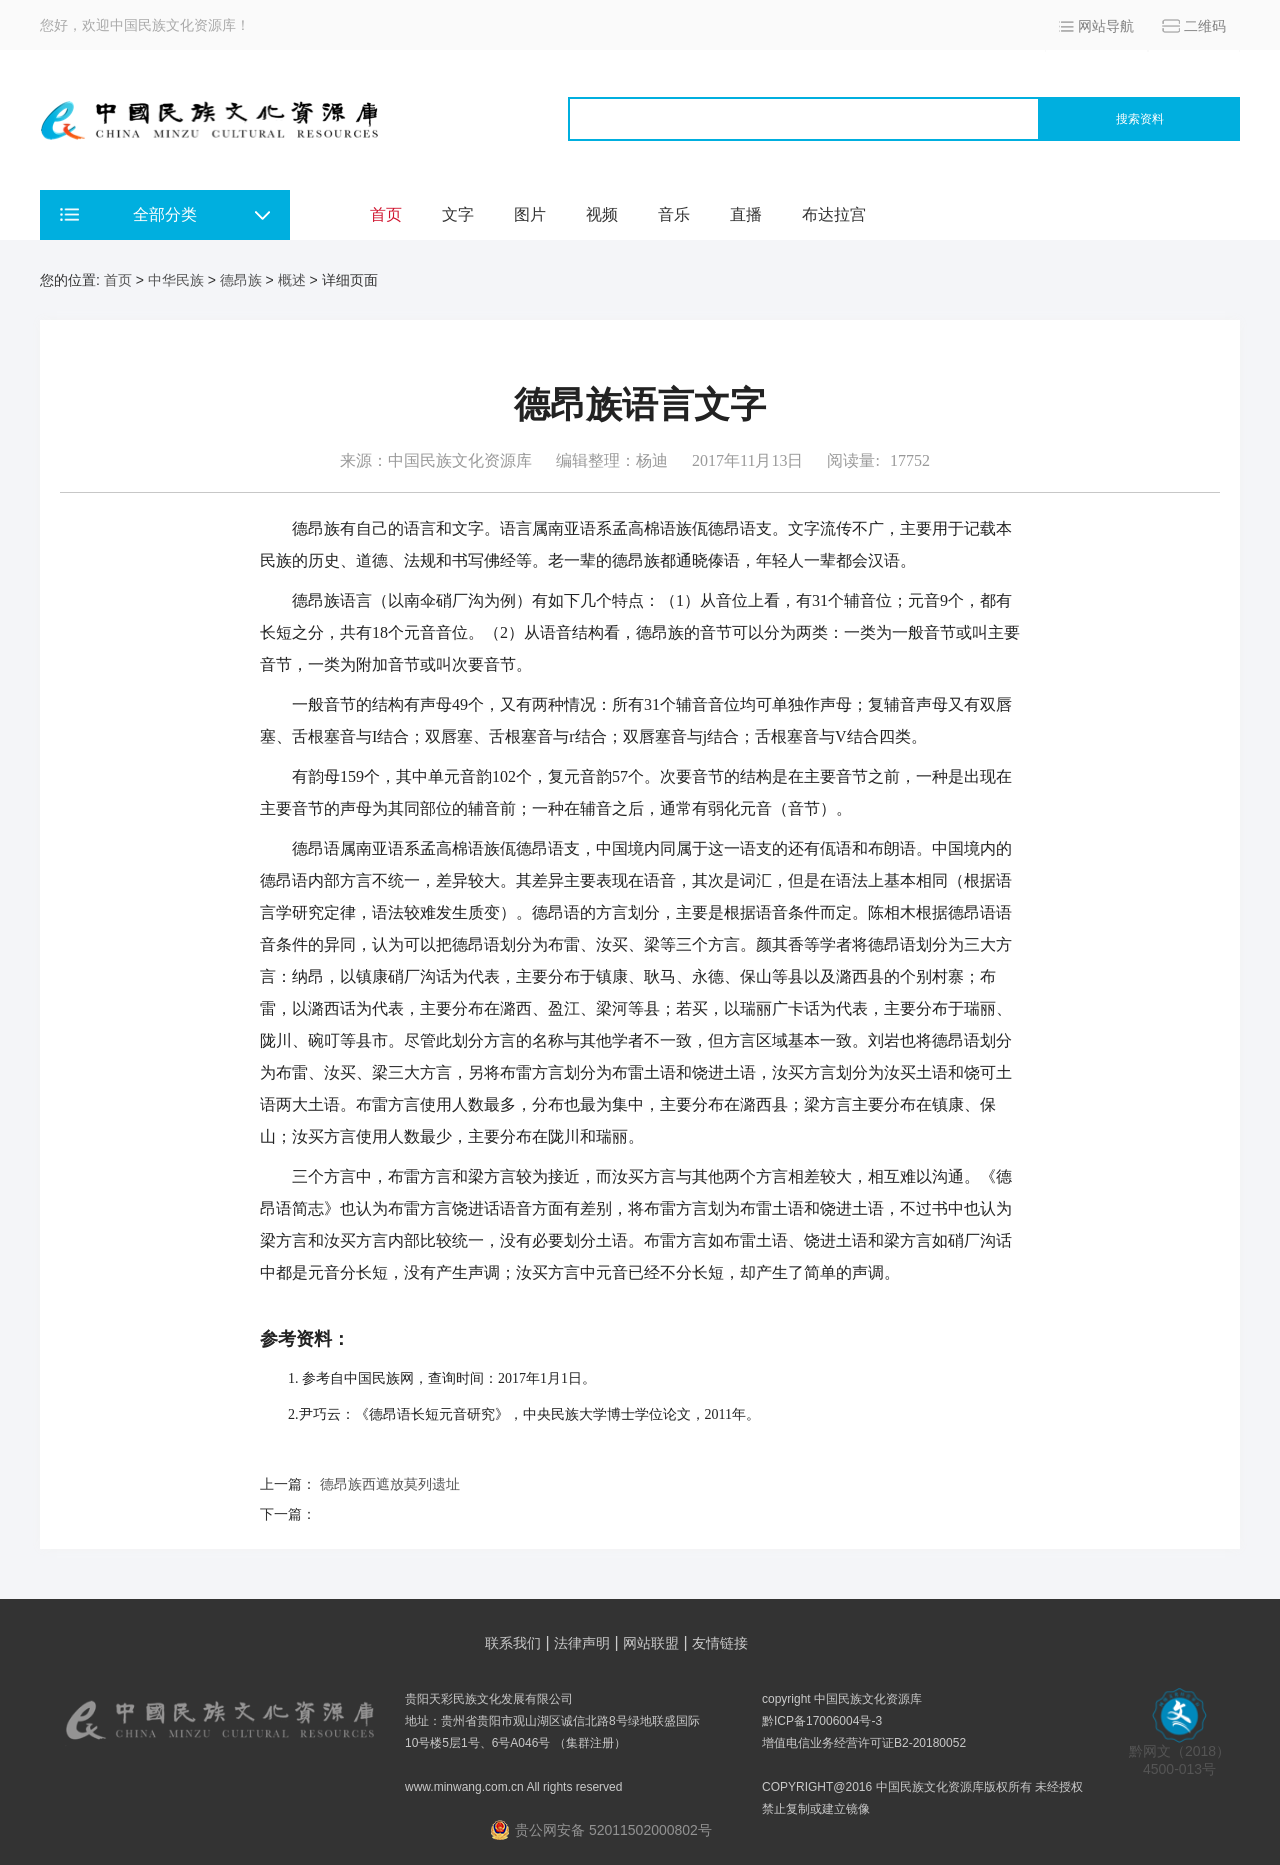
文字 (458, 214)
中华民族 (176, 280)
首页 (386, 214)
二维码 (1205, 26)
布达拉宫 (834, 214)
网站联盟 (651, 1643)
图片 (530, 214)
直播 (746, 214)
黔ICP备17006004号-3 (822, 1721)
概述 (292, 280)
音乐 (674, 214)
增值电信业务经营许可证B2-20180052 (864, 1743)
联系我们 (513, 1643)
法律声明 (582, 1643)
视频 (602, 214)
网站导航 (1106, 26)
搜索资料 (1140, 119)
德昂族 (241, 280)
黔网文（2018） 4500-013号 (1179, 1753)
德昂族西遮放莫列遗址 (390, 1484)
